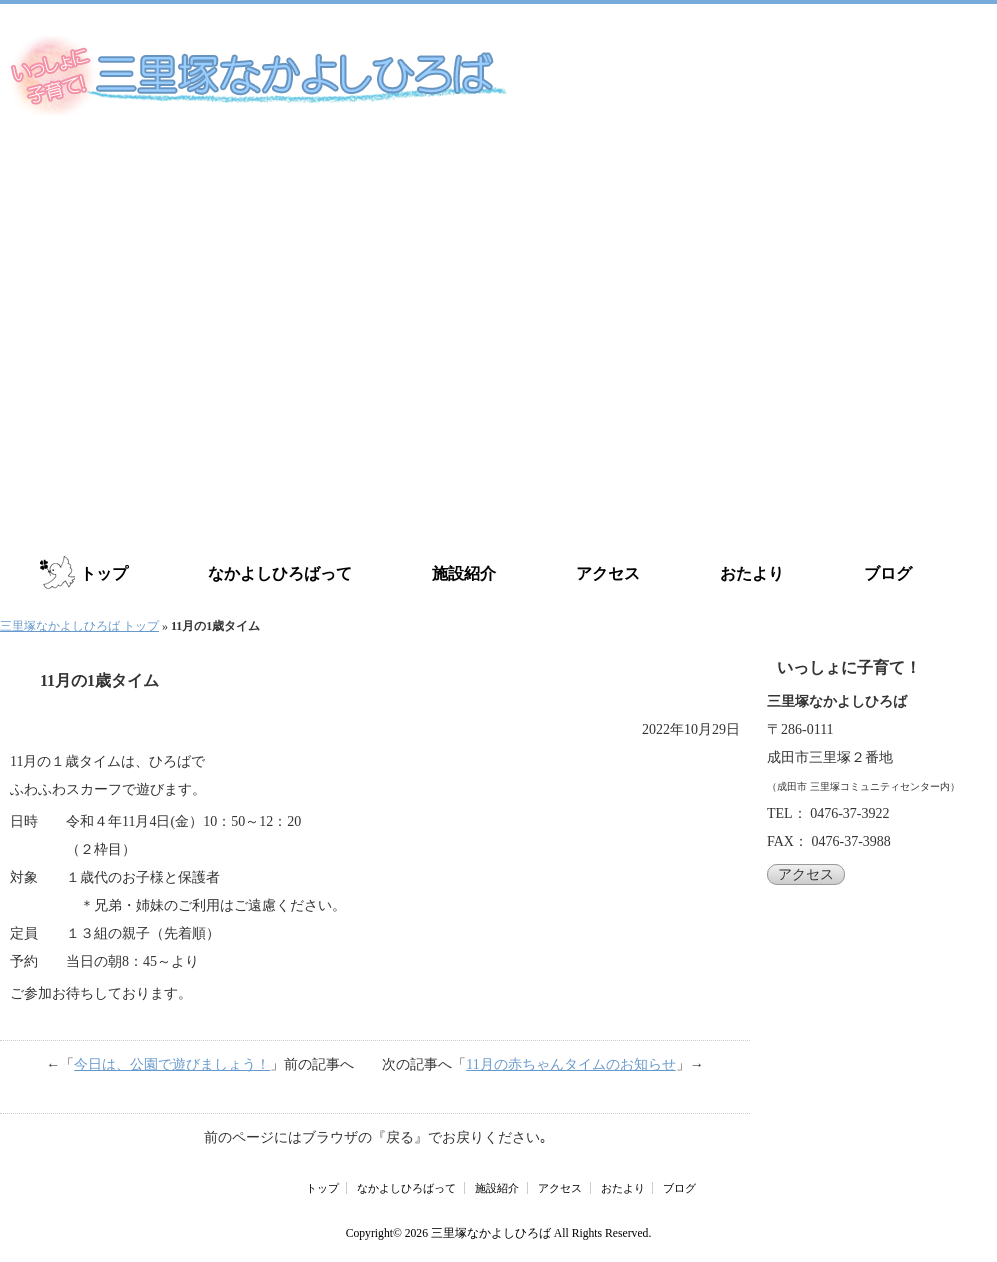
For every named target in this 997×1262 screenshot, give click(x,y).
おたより (752, 573)
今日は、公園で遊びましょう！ (172, 1064)
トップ (104, 573)
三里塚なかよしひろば (491, 1233)
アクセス (608, 573)
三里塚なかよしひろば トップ (79, 626)
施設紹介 (464, 573)
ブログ (888, 573)
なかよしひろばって (280, 573)
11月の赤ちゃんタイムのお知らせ (570, 1064)
